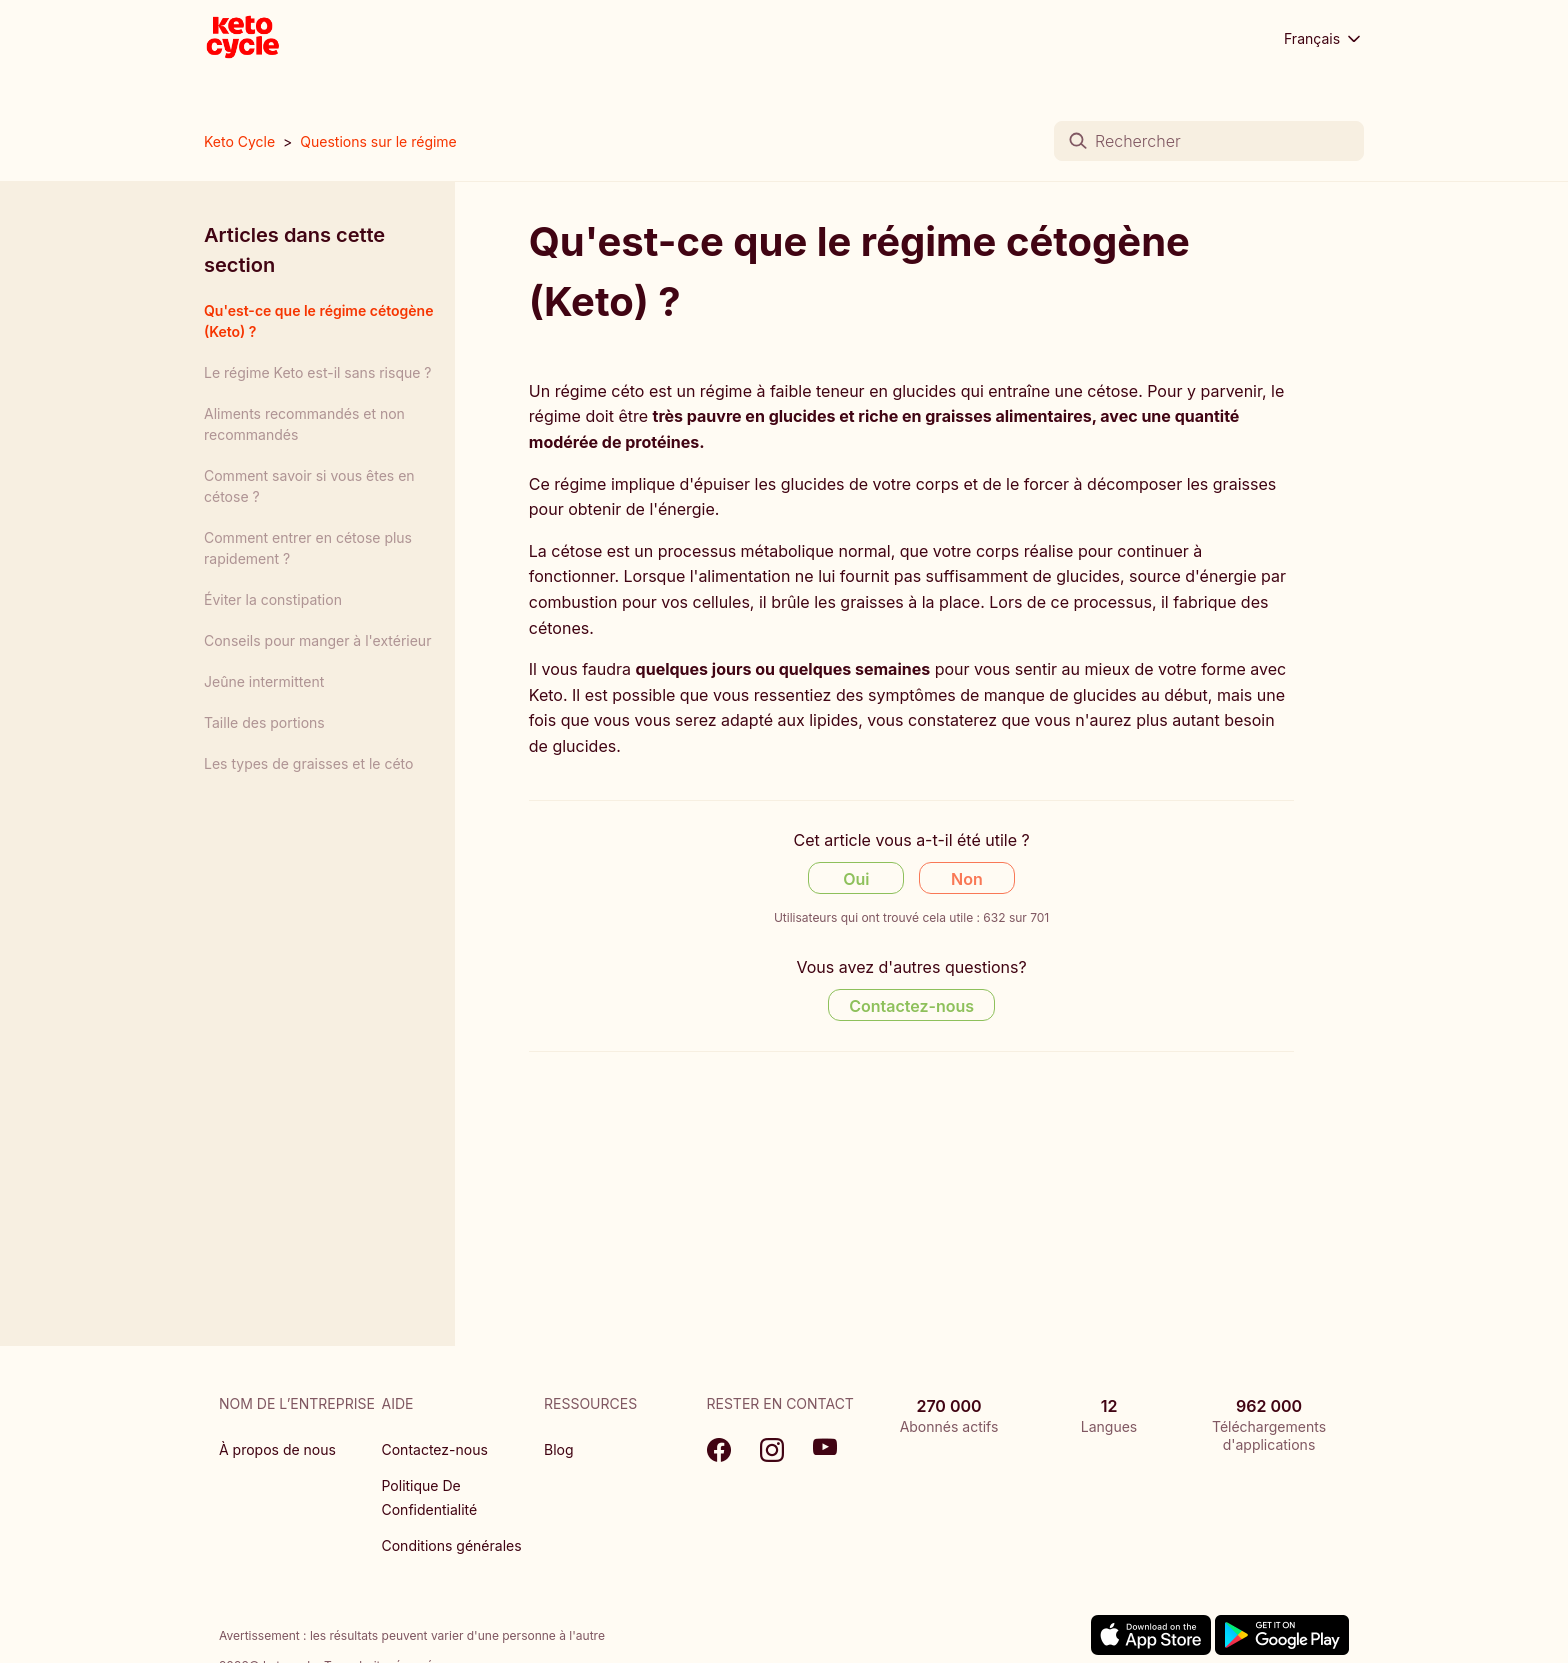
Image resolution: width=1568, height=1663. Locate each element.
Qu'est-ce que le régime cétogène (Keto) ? (318, 321)
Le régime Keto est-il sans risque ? (318, 372)
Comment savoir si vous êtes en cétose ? (309, 486)
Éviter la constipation (273, 599)
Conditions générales (452, 1545)
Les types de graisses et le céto (308, 763)
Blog (559, 1449)
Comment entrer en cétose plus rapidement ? (308, 548)
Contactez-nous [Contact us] (911, 1006)
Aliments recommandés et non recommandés (304, 424)
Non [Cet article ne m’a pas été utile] (967, 879)
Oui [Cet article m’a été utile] (856, 879)
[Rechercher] (1209, 141)
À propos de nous (277, 1449)
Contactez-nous (435, 1449)
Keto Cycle (239, 141)
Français (1324, 39)
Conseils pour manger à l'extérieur (317, 640)
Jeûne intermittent (264, 681)
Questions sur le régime (378, 141)
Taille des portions (264, 722)
